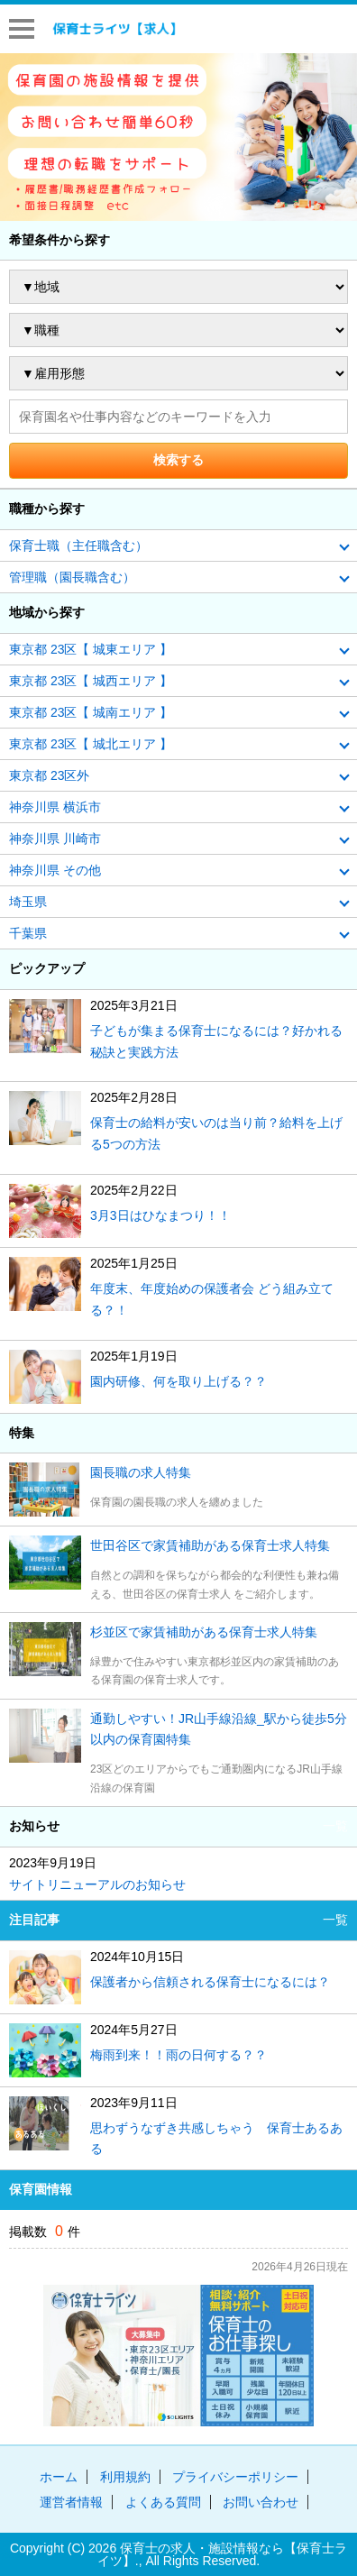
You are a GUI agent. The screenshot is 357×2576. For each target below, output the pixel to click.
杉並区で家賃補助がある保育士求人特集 (203, 1632)
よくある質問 (163, 2502)
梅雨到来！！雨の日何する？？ (178, 2055)
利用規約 (125, 2477)
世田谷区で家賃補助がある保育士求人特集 (210, 1545)
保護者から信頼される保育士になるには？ (210, 1982)
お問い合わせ (260, 2502)
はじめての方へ (324, 28)
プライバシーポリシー (235, 2477)
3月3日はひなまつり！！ (160, 1215)
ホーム (59, 2477)
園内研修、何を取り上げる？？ (178, 1381)
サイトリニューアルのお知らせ (97, 1884)
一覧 (335, 1826)
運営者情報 (71, 2502)
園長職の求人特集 (140, 1472)
